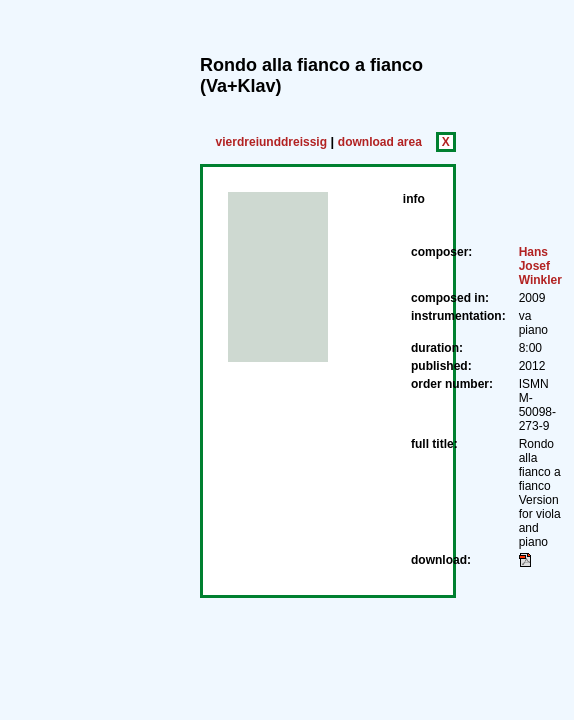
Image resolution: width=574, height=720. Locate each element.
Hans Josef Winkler (540, 266)
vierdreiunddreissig (271, 142)
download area (380, 142)
